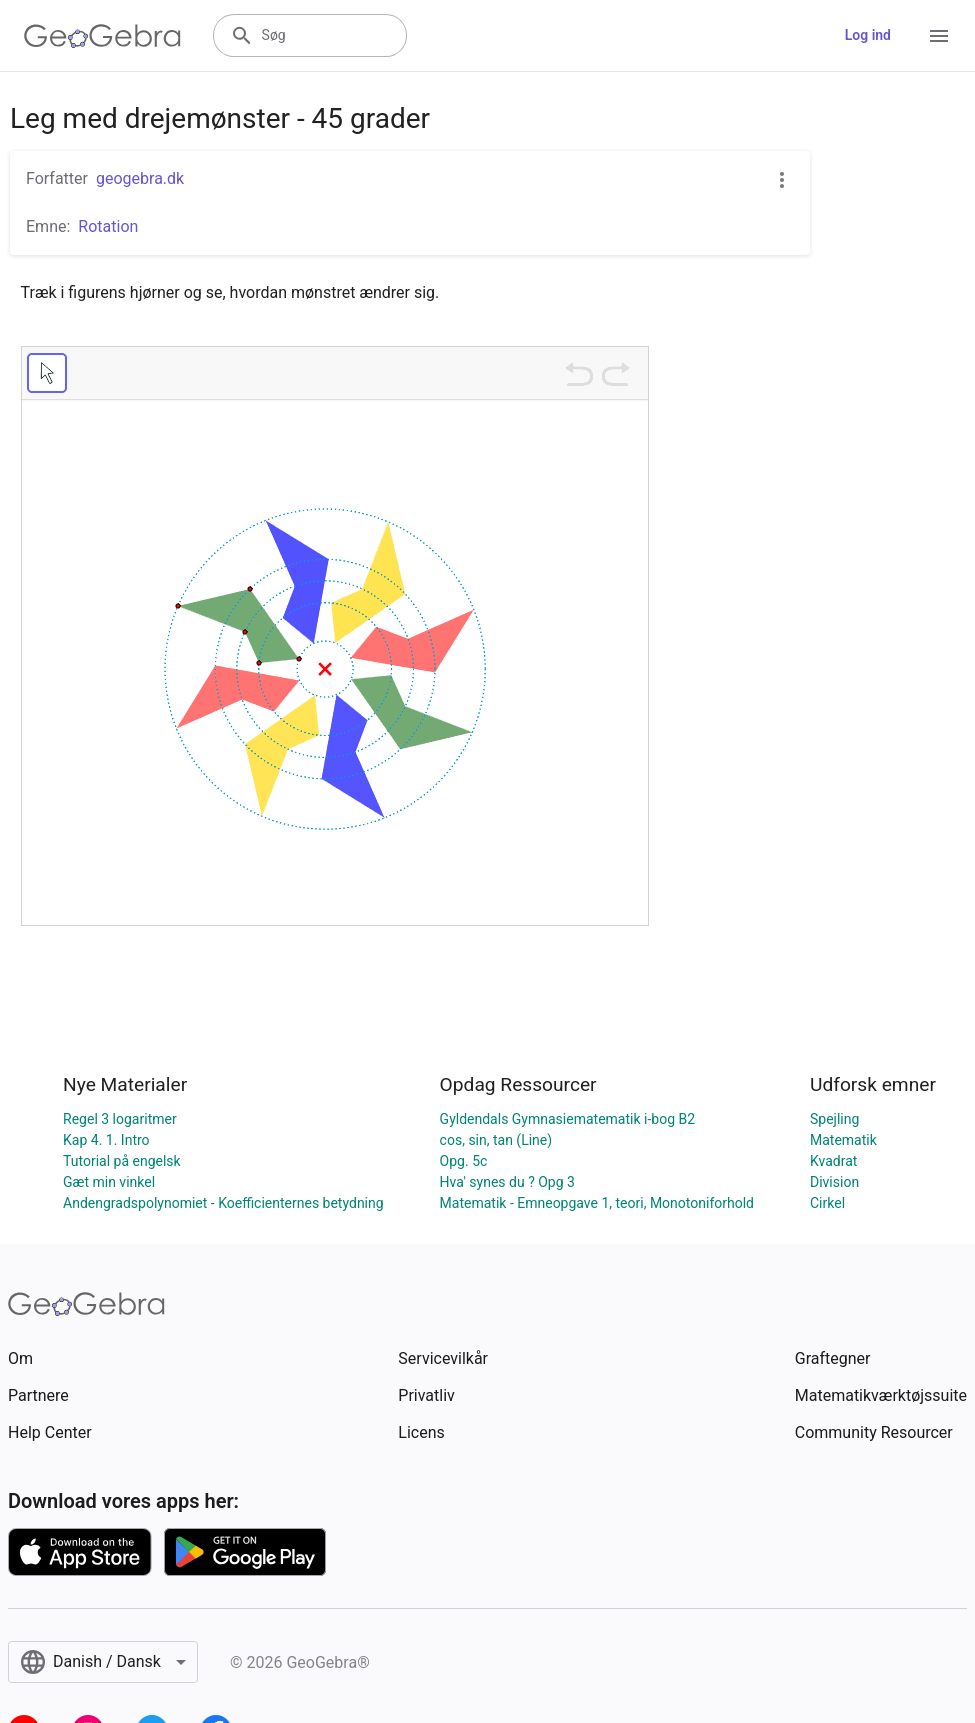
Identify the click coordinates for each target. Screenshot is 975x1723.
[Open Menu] (939, 36)
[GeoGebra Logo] (102, 36)
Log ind (868, 35)
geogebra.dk (140, 178)
